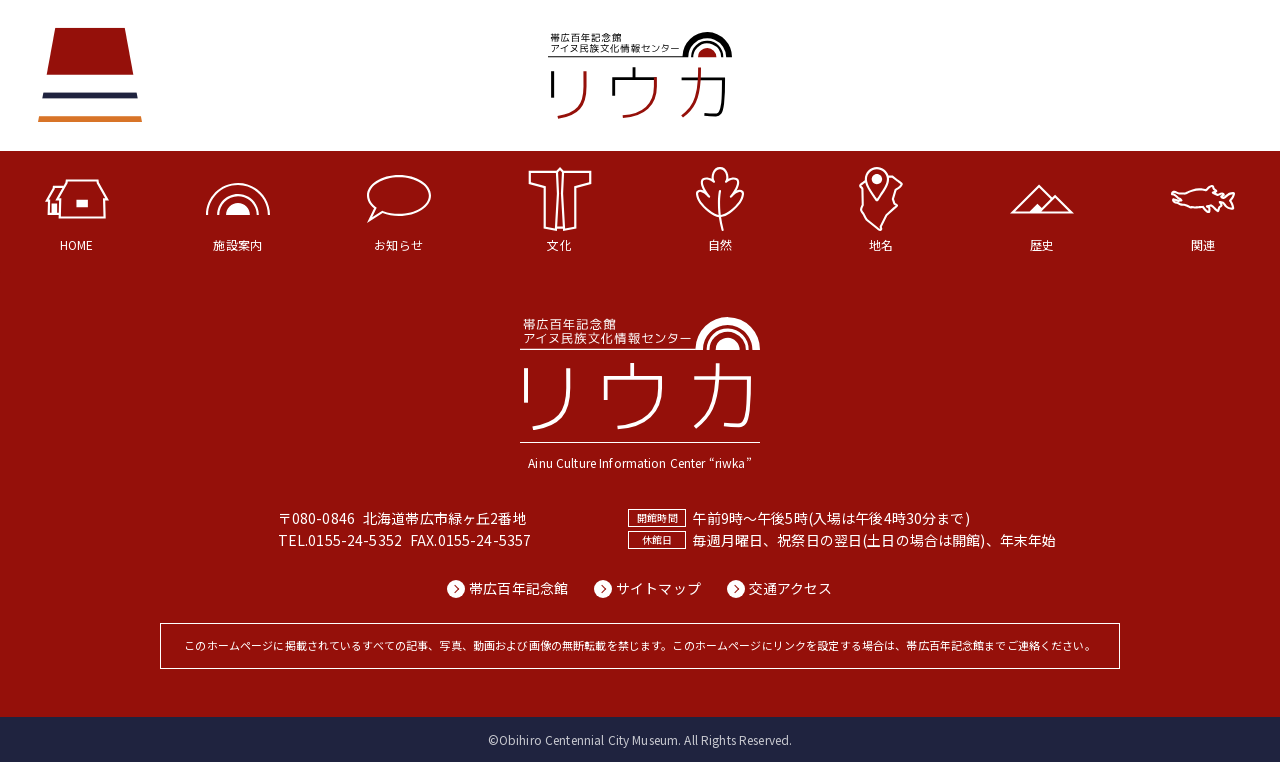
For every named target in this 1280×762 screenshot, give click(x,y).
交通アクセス (792, 588)
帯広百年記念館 (517, 588)
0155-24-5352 (355, 540)
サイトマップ (658, 588)
